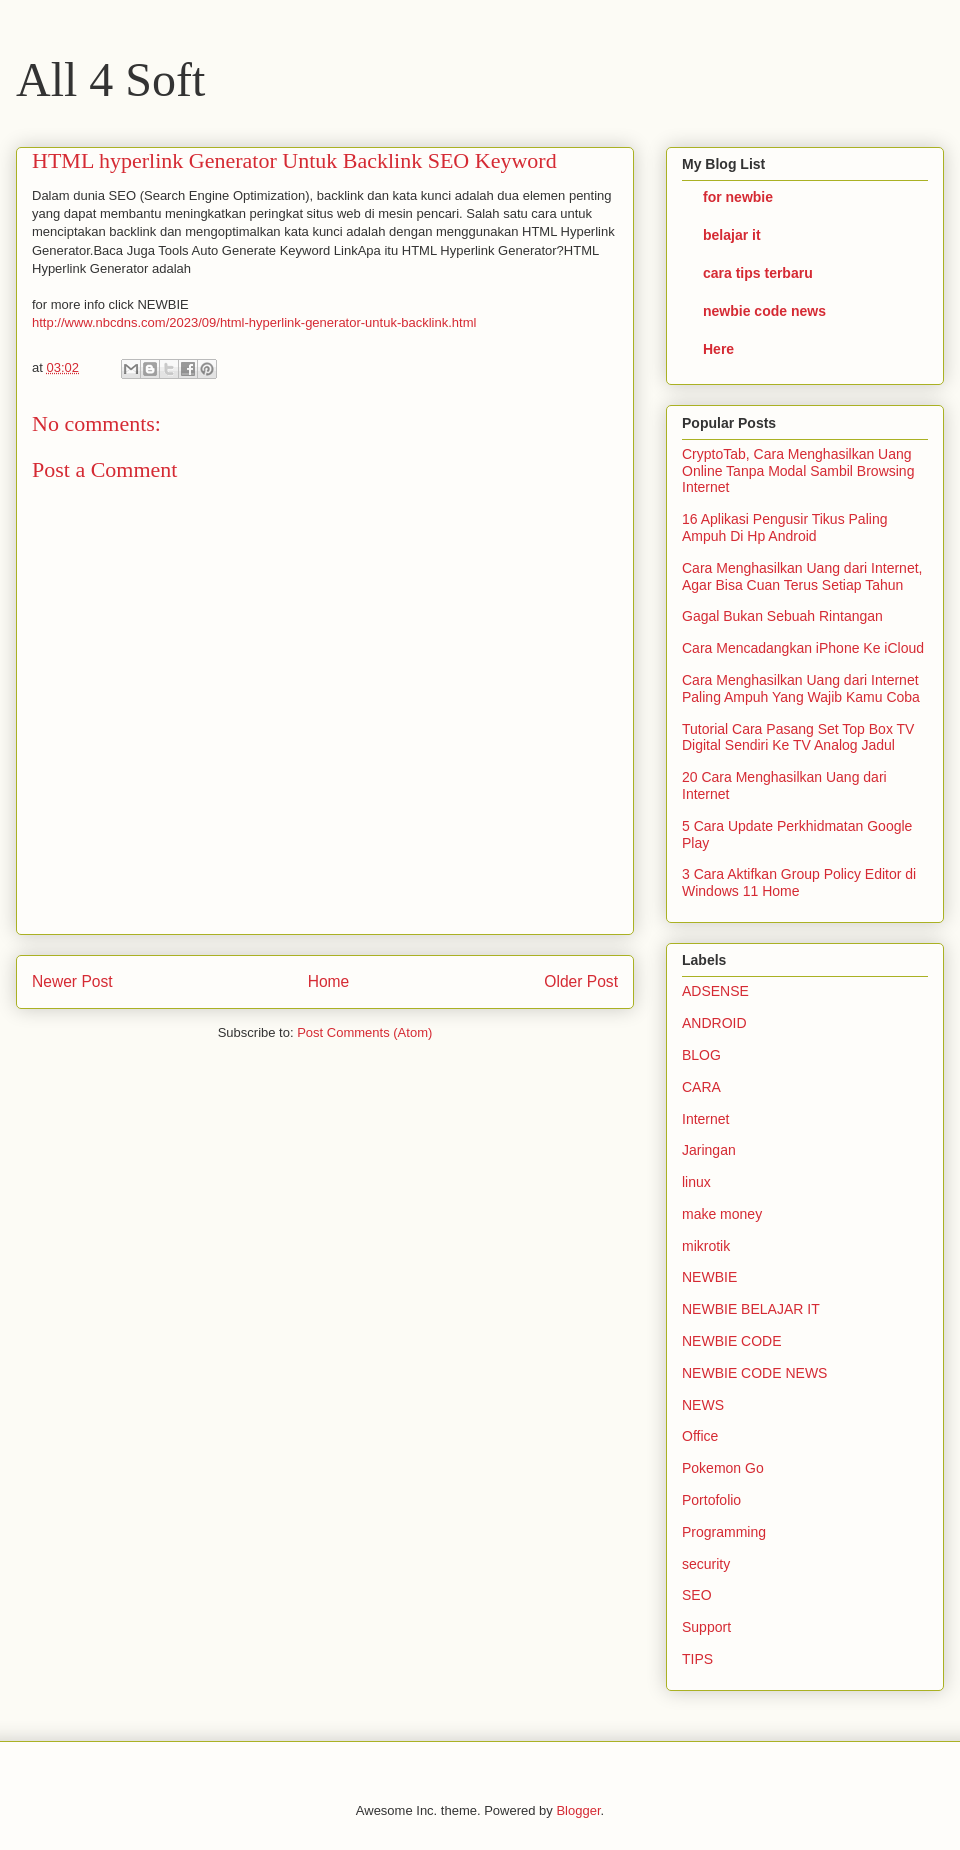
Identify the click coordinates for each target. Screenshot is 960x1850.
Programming (724, 1532)
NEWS (703, 1405)
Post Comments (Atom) (364, 1032)
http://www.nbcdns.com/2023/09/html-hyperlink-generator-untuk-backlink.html (254, 322)
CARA (701, 1087)
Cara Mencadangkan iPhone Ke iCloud (803, 648)
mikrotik (706, 1246)
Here (718, 349)
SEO (697, 1595)
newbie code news (764, 311)
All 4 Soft (110, 79)
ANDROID (714, 1023)
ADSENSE (715, 991)
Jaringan (709, 1150)
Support (706, 1627)
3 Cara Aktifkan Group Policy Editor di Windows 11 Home (799, 882)
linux (696, 1182)
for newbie (738, 197)
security (706, 1564)
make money (722, 1214)
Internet (705, 1119)
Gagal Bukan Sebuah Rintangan (782, 616)
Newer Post (72, 981)
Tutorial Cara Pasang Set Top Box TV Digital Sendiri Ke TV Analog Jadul (798, 737)
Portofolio (711, 1500)
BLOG (701, 1055)
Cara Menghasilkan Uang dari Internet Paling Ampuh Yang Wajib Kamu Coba (801, 688)
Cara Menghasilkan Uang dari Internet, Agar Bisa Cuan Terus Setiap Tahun (802, 576)
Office (700, 1436)
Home (329, 981)
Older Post (581, 981)
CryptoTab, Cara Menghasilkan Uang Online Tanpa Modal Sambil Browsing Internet (798, 471)
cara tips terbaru (758, 273)
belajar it (732, 235)
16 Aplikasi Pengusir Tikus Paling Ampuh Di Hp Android (784, 527)
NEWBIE (709, 1277)
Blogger (578, 1810)
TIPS (697, 1659)
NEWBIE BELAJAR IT (751, 1309)
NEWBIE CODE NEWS (754, 1373)
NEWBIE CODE (732, 1341)
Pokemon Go (723, 1468)
